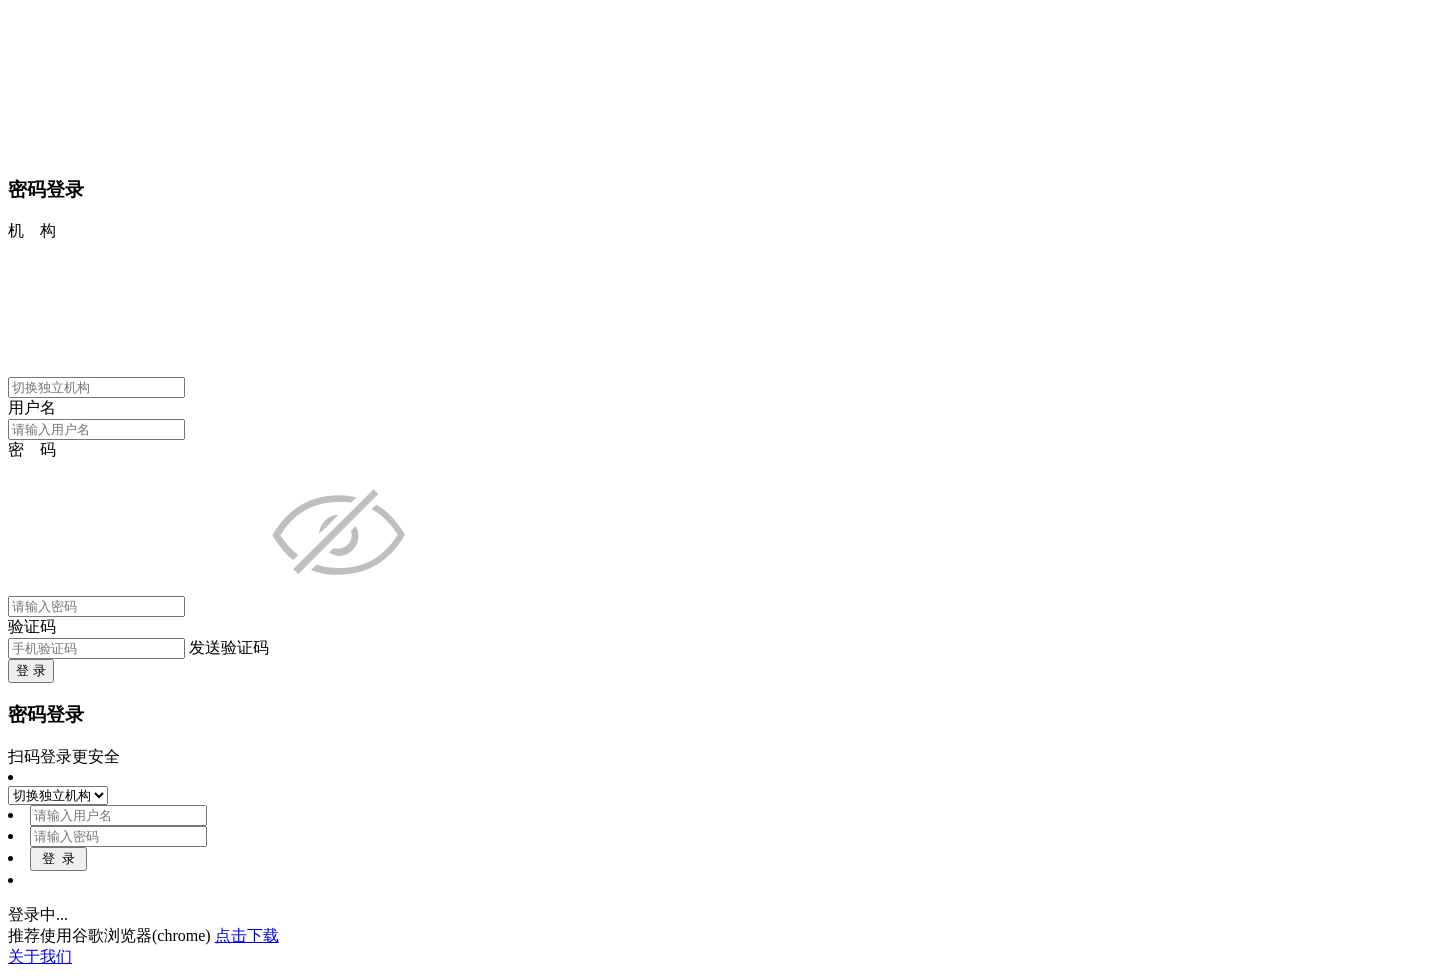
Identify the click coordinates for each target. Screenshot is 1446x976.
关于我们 (40, 956)
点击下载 (247, 935)
